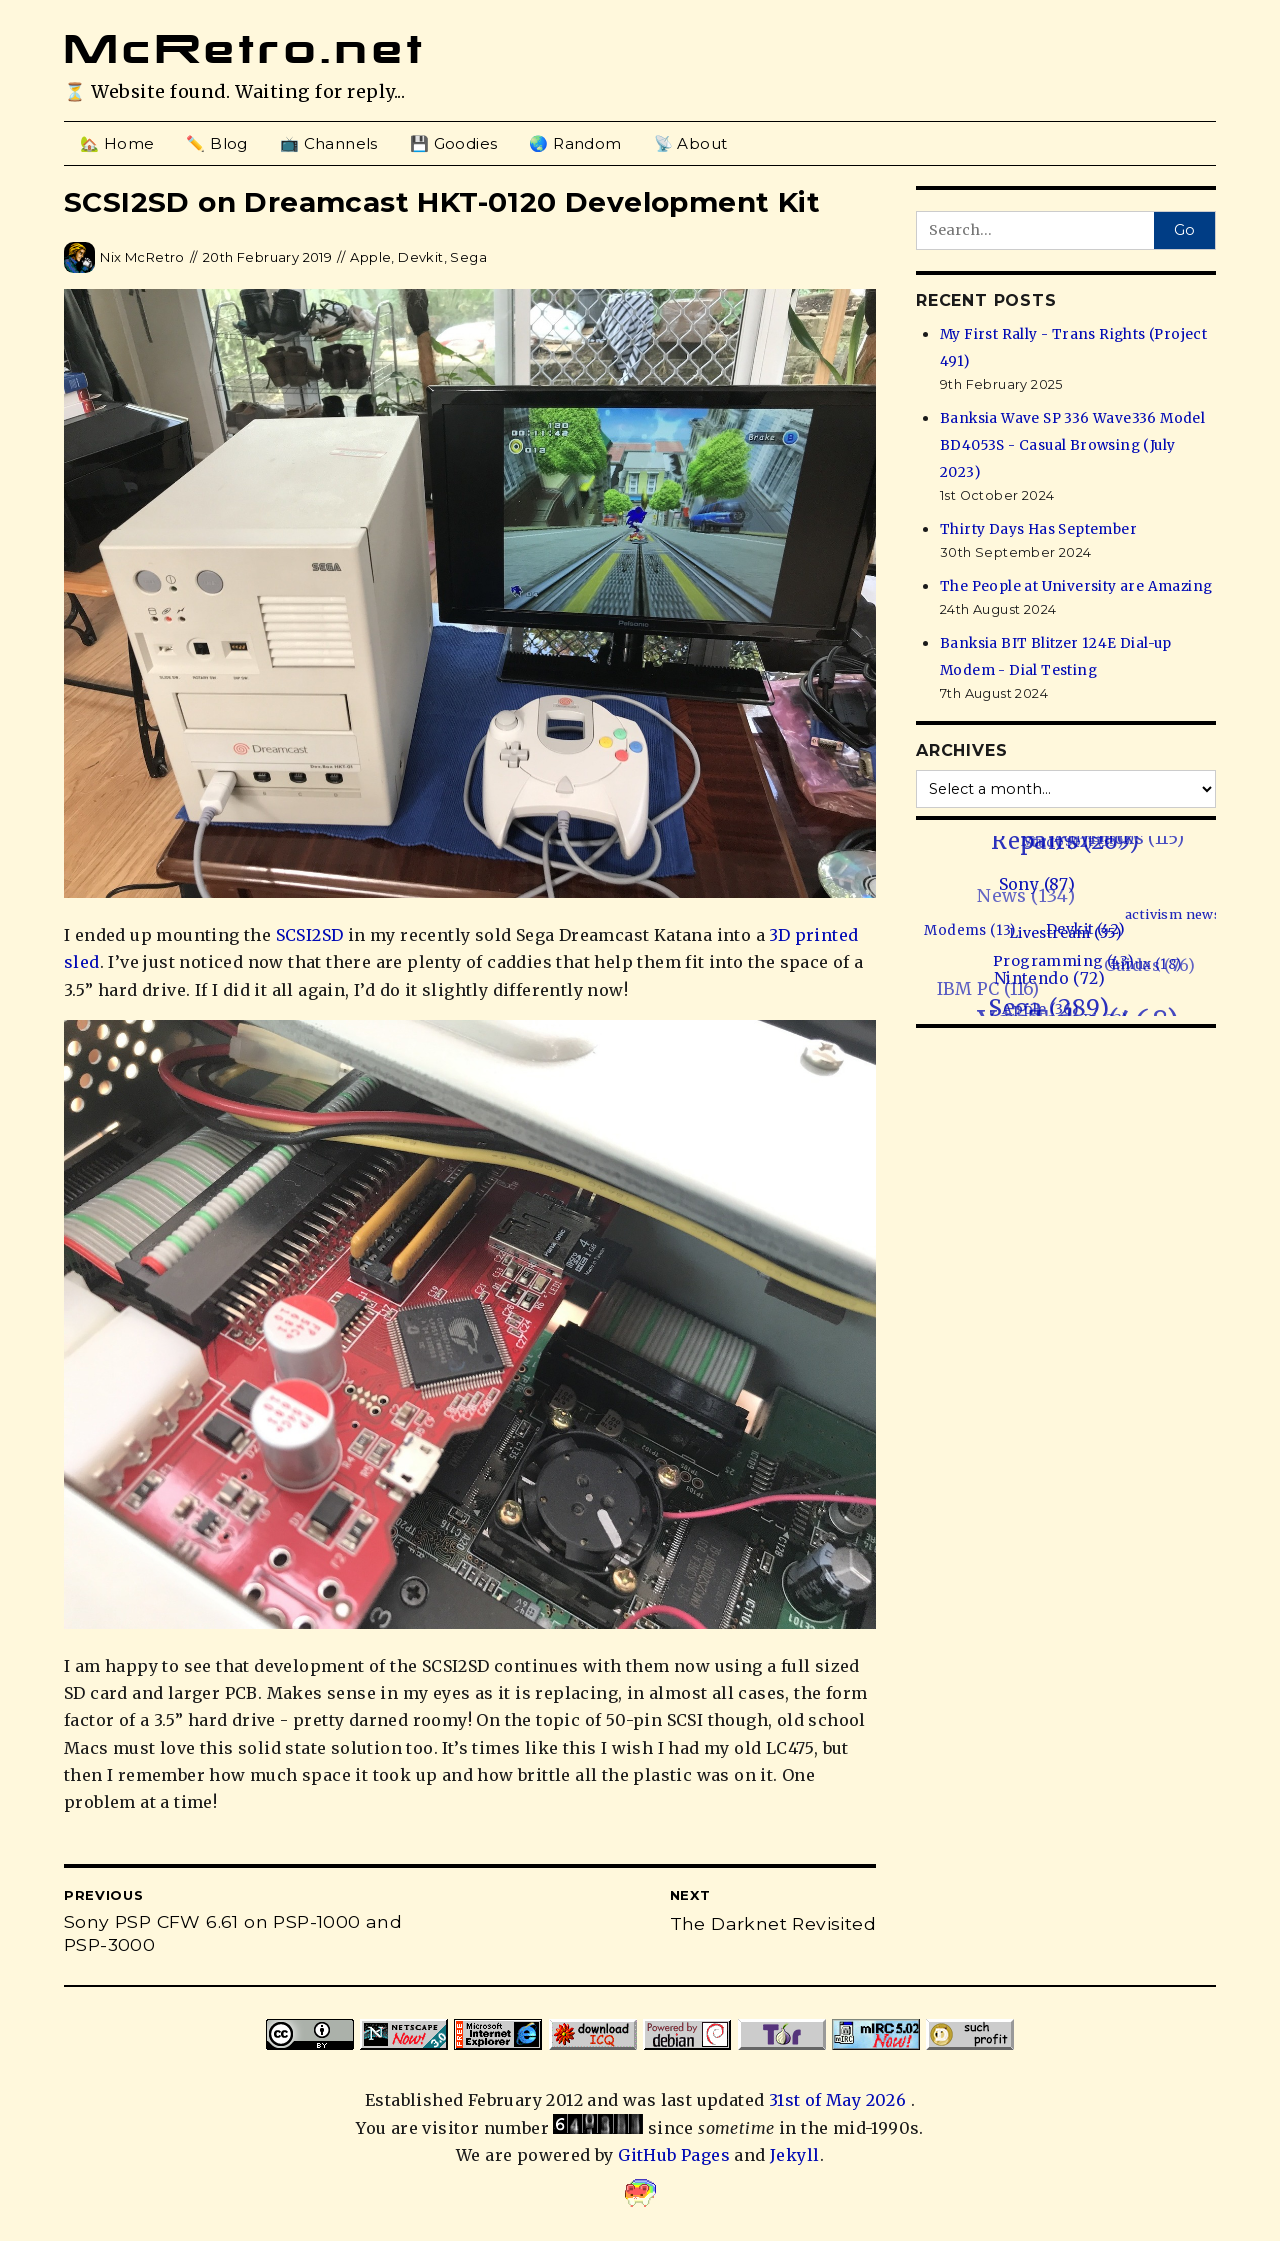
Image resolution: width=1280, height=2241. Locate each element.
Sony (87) (1040, 882)
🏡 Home (117, 143)
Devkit (420, 257)
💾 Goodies (454, 143)
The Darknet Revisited (773, 1923)
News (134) (1017, 899)
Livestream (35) (1070, 931)
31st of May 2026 (840, 2100)
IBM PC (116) (983, 990)
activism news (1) (1187, 912)
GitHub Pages (674, 2155)
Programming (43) (1067, 959)
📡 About (691, 143)
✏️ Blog (216, 143)
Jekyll (794, 2155)
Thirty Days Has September (1038, 529)
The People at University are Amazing (1076, 586)
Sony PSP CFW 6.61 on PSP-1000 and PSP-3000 (233, 1933)
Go (1184, 230)
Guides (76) (1141, 967)
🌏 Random (575, 143)
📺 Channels (329, 143)
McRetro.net (245, 49)
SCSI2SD (310, 935)
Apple (370, 257)
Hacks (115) (1134, 837)
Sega (468, 257)
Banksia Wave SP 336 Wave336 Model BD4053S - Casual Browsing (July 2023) (1072, 445)
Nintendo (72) (1052, 976)
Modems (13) (973, 929)
